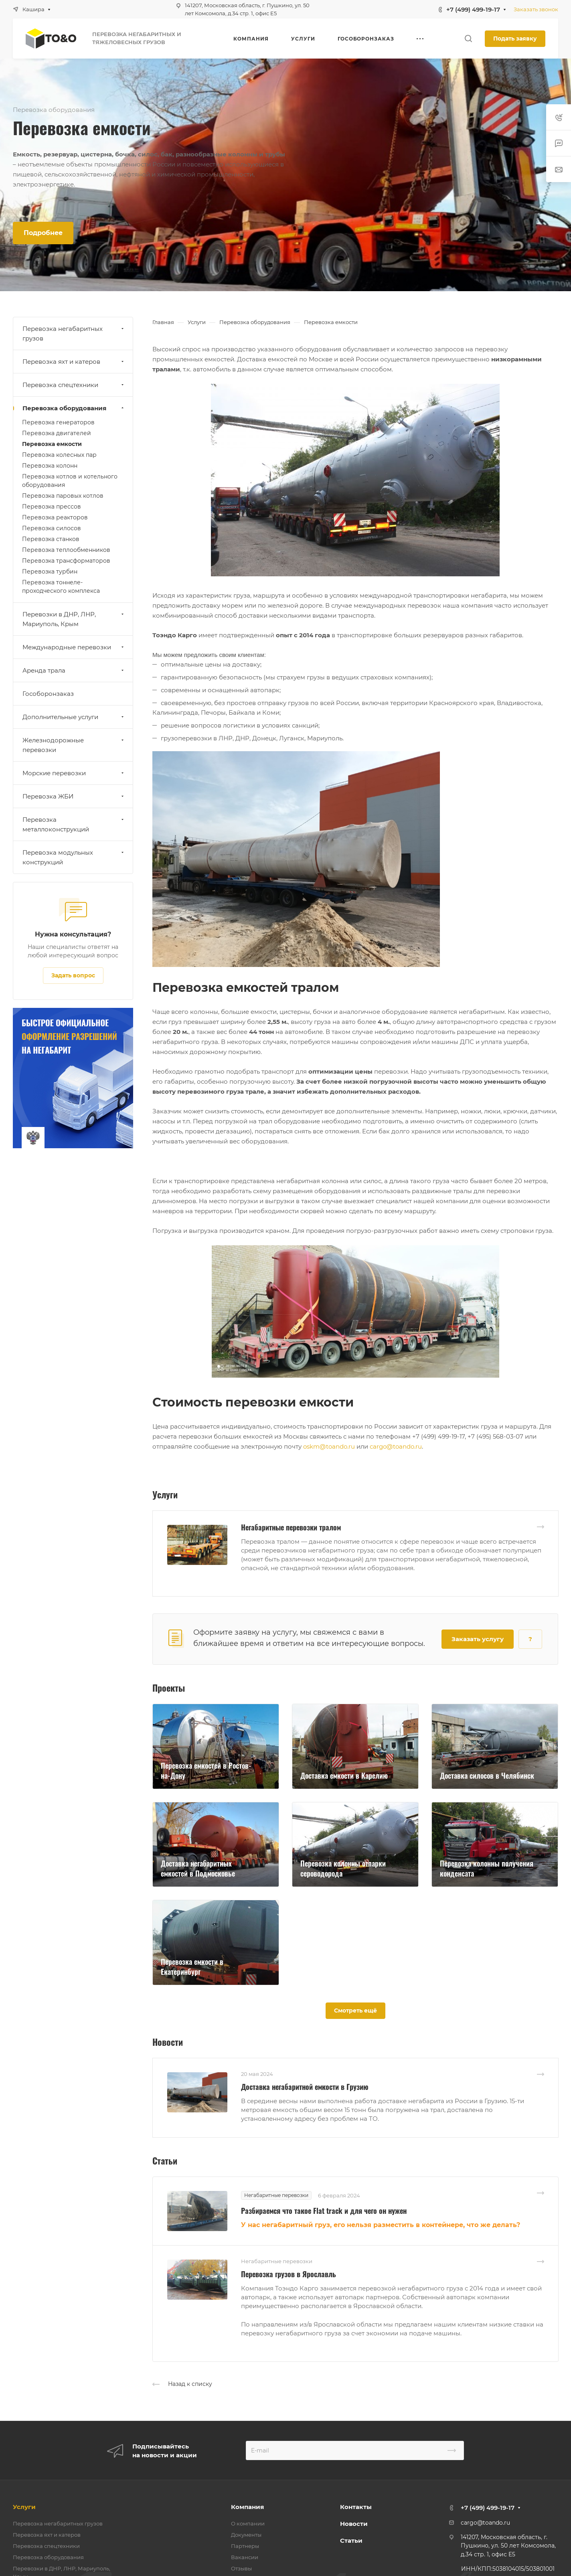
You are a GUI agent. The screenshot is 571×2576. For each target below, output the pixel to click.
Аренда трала (74, 670)
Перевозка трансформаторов (66, 560)
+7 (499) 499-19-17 (473, 9)
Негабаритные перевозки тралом (291, 1527)
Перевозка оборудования (74, 408)
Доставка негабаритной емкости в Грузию (305, 2086)
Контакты (356, 2507)
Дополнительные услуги (74, 717)
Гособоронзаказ (48, 693)
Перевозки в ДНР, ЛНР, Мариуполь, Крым (74, 619)
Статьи (351, 2540)
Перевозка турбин (49, 571)
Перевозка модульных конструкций (74, 857)
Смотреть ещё (355, 2010)
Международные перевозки (74, 647)
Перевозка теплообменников (66, 549)
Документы (246, 2534)
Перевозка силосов (51, 528)
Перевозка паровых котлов (62, 495)
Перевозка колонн (49, 465)
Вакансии (244, 2557)
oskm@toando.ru (329, 1446)
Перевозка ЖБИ (74, 796)
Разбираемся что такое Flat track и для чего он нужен (324, 2210)
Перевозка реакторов (55, 517)
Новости (354, 2523)
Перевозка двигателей (56, 433)
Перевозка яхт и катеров (74, 361)
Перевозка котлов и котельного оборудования (69, 480)
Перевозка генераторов (58, 422)
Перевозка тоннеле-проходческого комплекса (61, 586)
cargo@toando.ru (396, 1446)
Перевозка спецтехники (74, 385)
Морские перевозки (74, 773)
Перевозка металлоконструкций (74, 824)
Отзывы (241, 2568)
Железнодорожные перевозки (74, 745)
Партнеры (245, 2546)
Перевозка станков (50, 539)
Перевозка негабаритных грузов (74, 333)
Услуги (24, 2507)
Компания (247, 2507)
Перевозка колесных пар (59, 454)
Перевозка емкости (52, 444)
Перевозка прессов (51, 506)
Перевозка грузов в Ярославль (288, 2274)
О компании (248, 2523)
